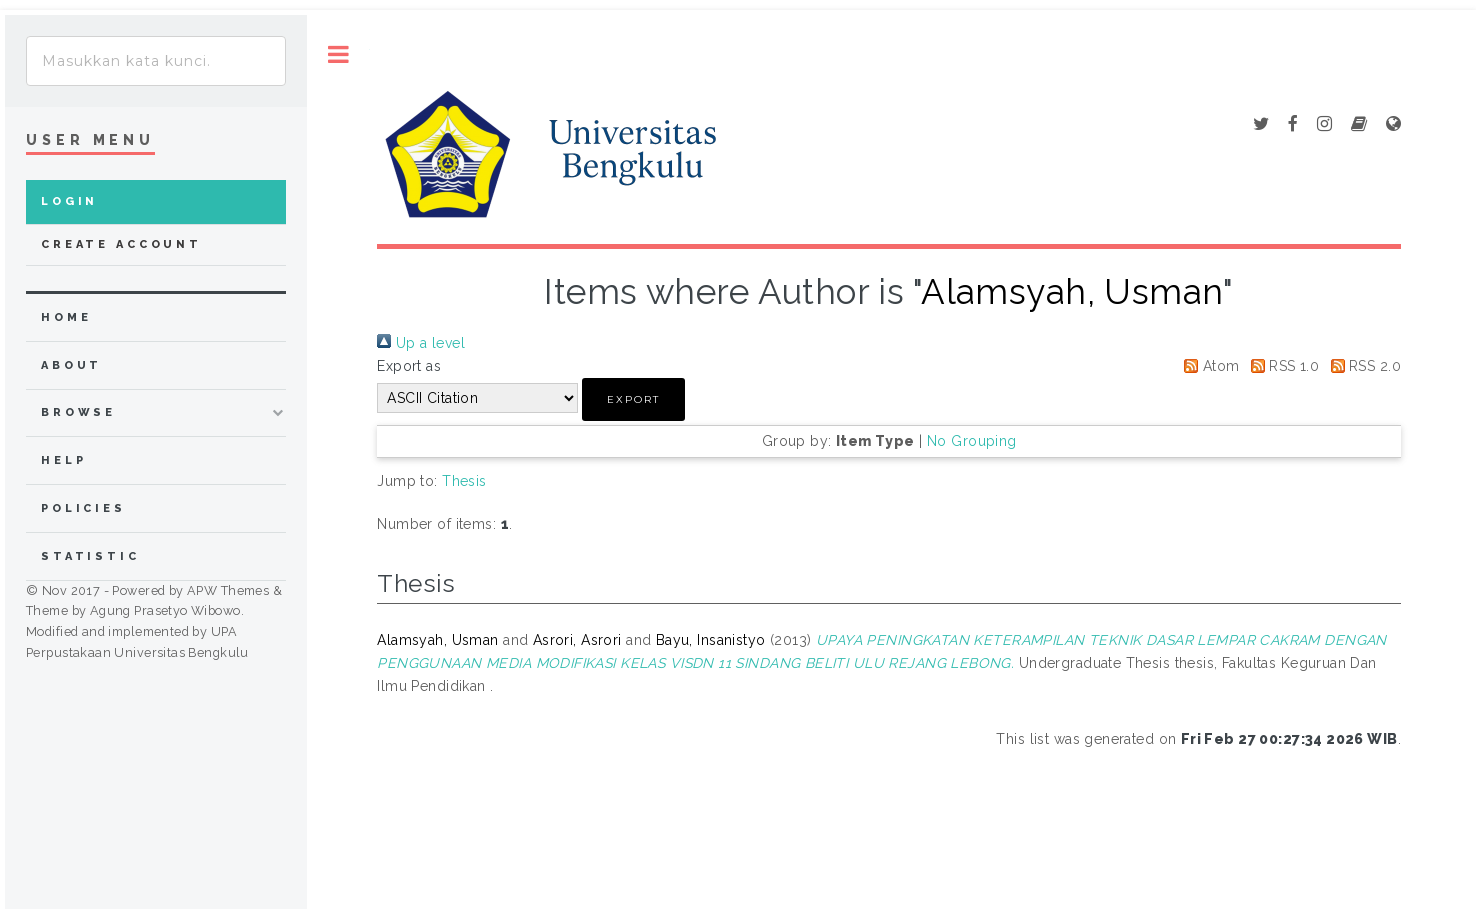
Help (63, 460)
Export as (409, 366)
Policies (83, 508)
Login (69, 201)
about (71, 365)
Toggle (338, 54)
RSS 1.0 (1281, 366)
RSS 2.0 (1362, 366)
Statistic (90, 556)
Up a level (421, 343)
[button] (633, 399)
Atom (1208, 366)
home (66, 317)
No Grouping (972, 441)
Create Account (121, 244)
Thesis (464, 481)
